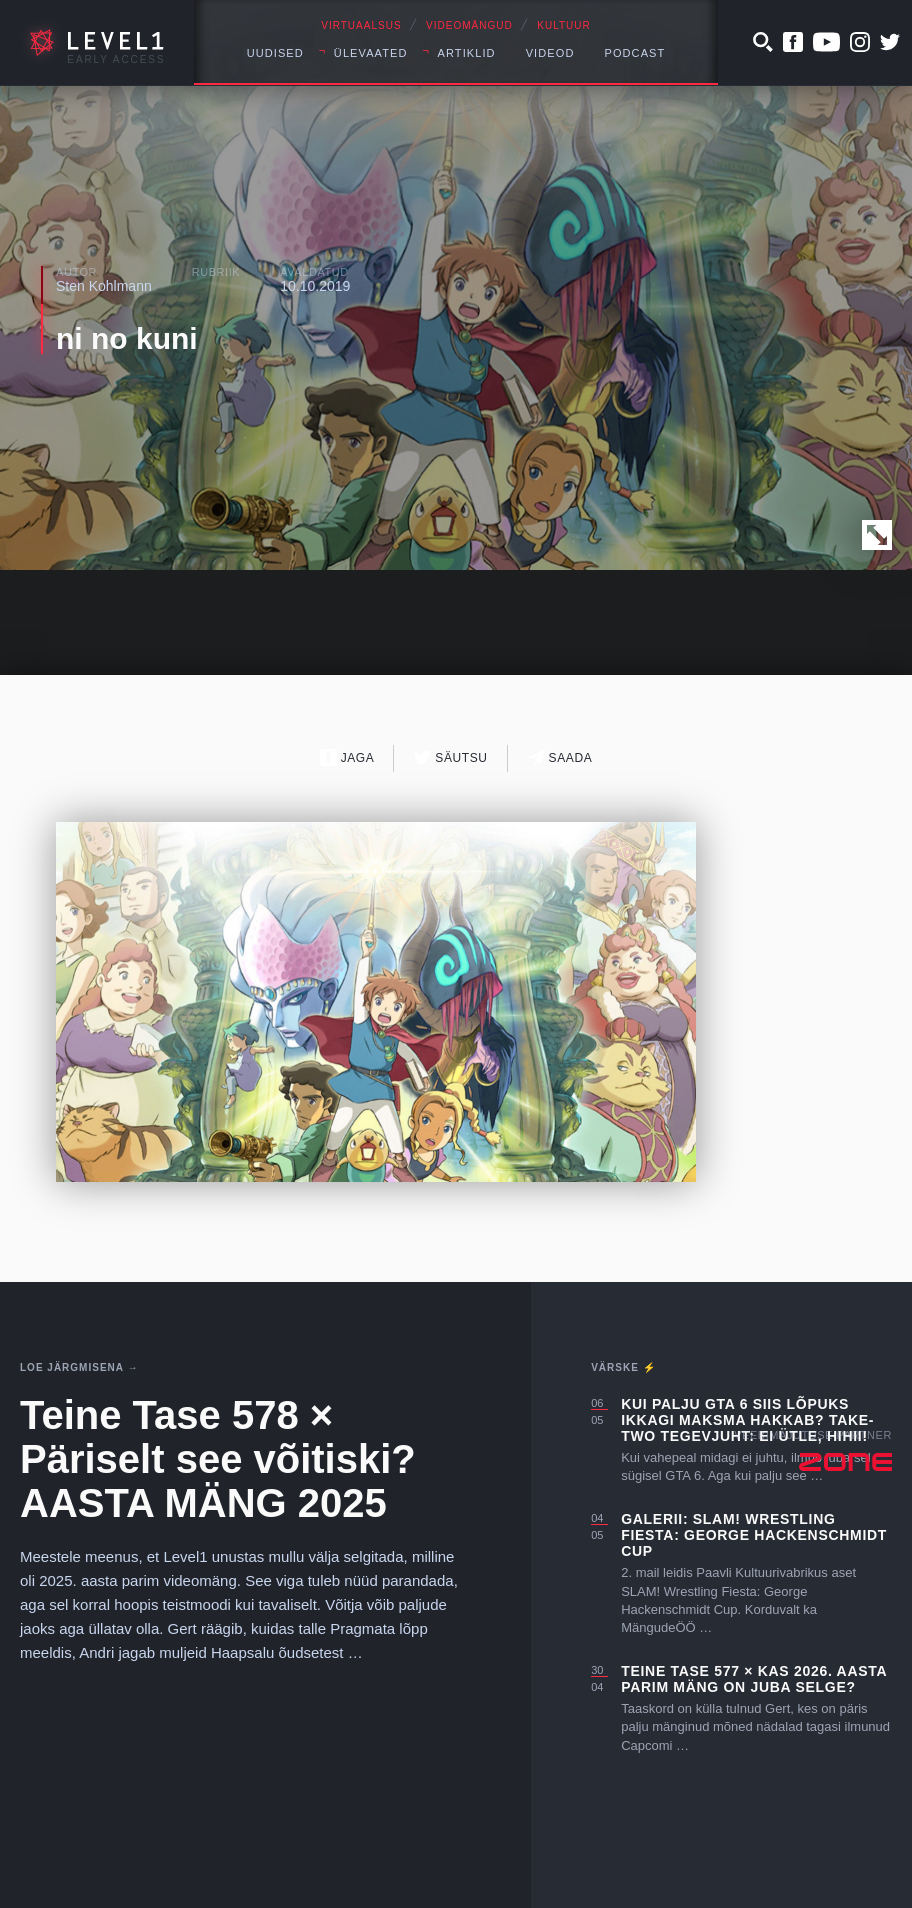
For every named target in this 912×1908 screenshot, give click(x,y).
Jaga (347, 757)
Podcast (634, 53)
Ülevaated (371, 53)
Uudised (275, 53)
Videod (550, 53)
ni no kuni (127, 338)
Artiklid (467, 53)
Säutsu (450, 757)
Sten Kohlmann (104, 286)
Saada (560, 757)
